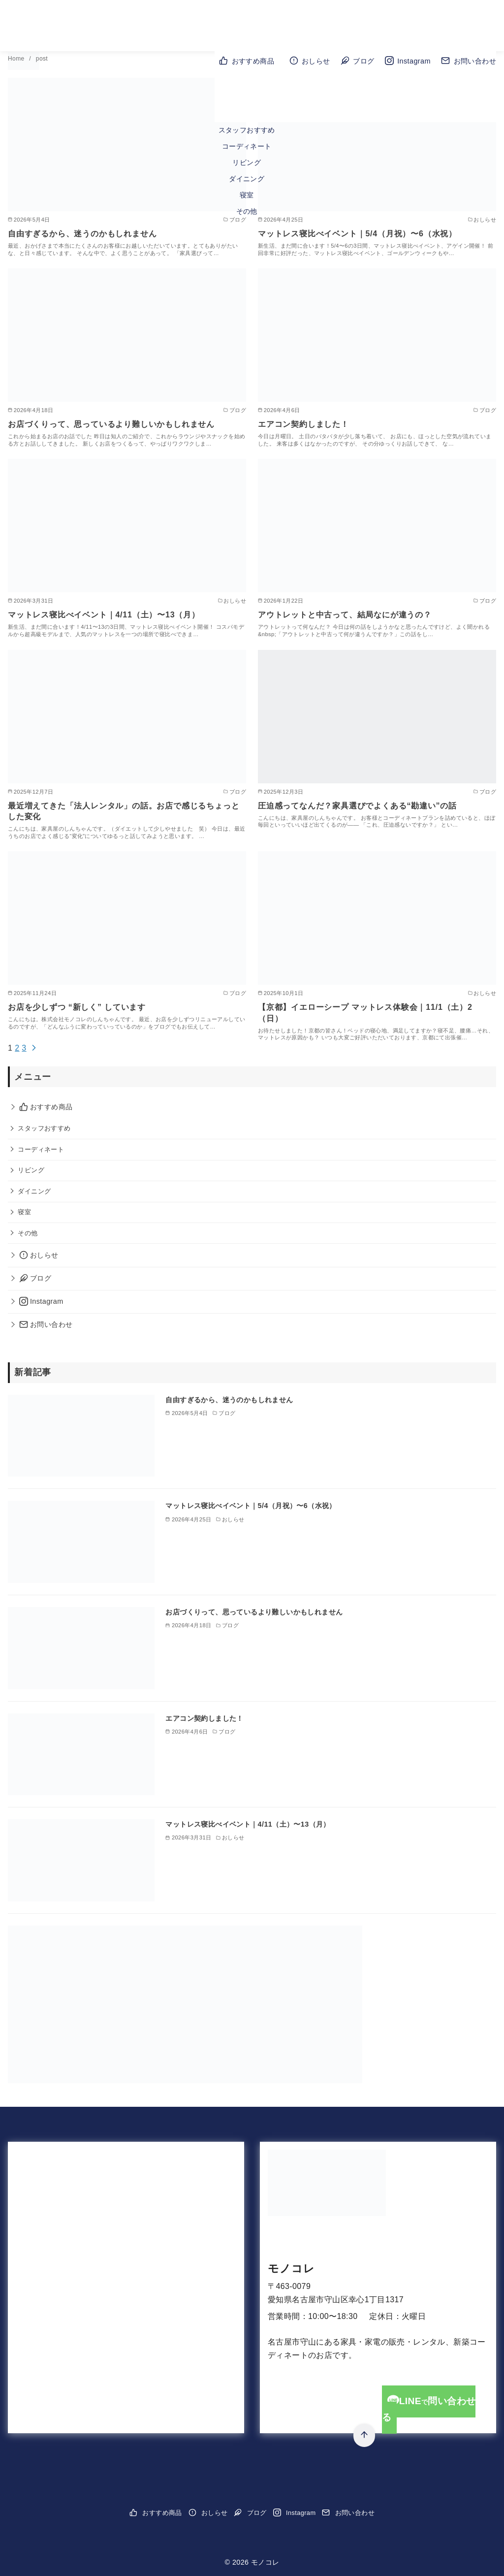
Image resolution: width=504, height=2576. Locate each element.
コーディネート (247, 146)
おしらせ (309, 61)
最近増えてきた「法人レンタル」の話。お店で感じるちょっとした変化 (123, 811)
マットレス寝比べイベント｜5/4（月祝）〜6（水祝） (357, 233)
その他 (246, 211)
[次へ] (34, 1048)
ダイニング (246, 179)
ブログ (357, 61)
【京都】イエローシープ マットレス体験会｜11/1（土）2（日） (365, 1012)
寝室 (247, 195)
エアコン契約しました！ (303, 424)
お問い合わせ (468, 61)
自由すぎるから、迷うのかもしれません (82, 233)
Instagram (408, 61)
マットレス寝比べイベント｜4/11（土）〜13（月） (104, 615)
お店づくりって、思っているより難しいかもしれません (111, 424)
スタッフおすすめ (247, 130)
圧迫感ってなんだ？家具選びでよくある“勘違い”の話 (357, 806)
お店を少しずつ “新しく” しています (77, 1007)
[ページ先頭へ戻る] (364, 2435)
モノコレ (291, 2268)
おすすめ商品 (246, 61)
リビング (246, 162)
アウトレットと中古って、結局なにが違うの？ (345, 615)
